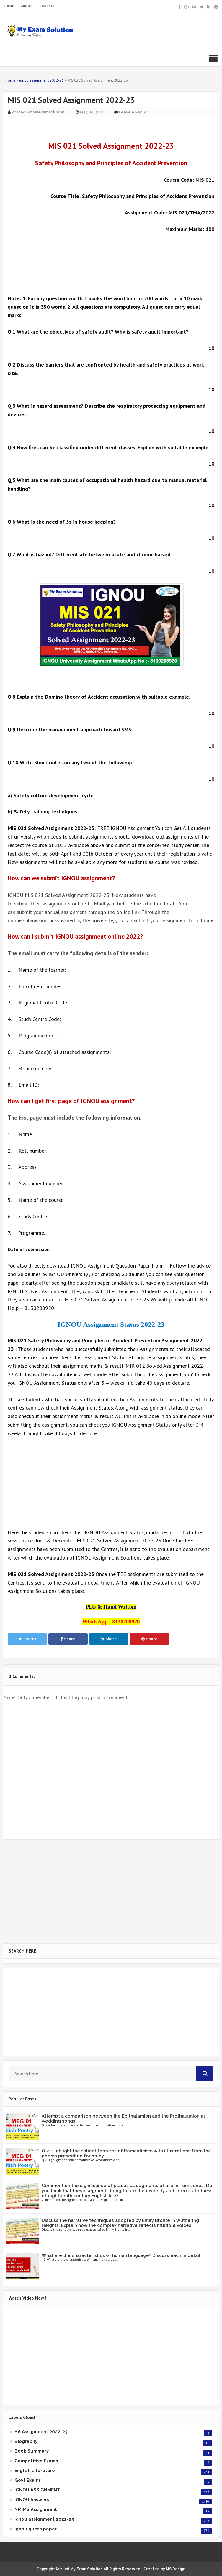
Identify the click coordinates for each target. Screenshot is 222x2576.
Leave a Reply (132, 112)
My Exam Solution (86, 2569)
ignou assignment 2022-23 (44, 2519)
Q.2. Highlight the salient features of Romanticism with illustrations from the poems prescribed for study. (126, 2153)
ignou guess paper (35, 2529)
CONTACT (47, 6)
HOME (9, 6)
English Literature (34, 2470)
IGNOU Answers (31, 2499)
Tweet (27, 1639)
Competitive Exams (36, 2460)
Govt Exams (27, 2480)
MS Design (175, 2569)
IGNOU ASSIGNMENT (37, 2490)
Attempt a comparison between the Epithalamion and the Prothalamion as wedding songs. (124, 2118)
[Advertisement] (111, 260)
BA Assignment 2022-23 (41, 2431)
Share (68, 1639)
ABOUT (26, 6)
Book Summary (31, 2451)
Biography (25, 2441)
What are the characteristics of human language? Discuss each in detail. (122, 2255)
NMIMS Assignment (35, 2509)
